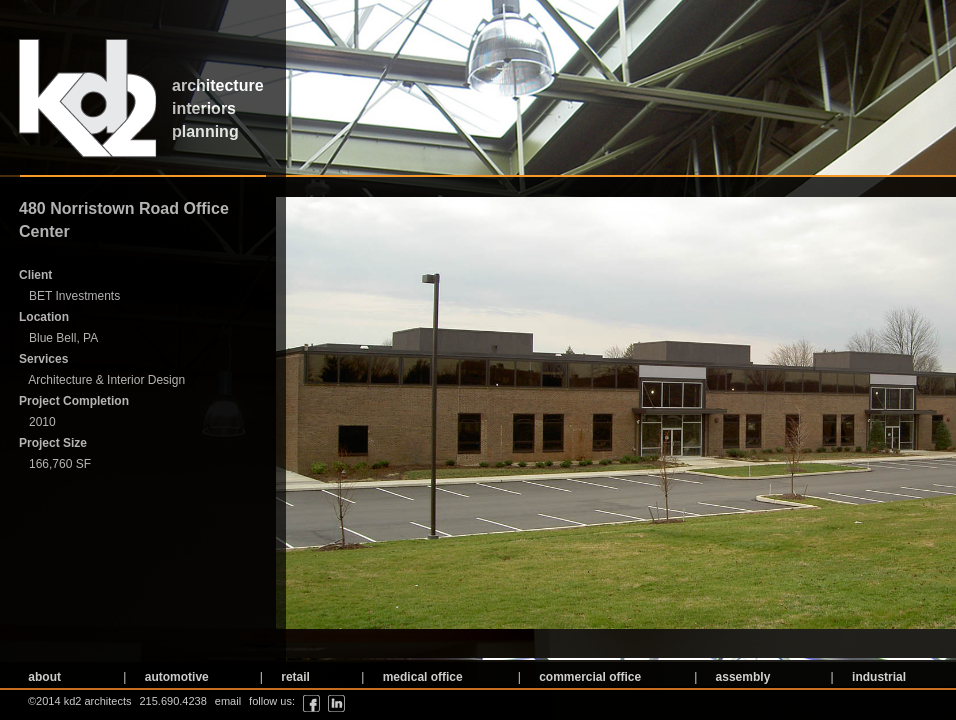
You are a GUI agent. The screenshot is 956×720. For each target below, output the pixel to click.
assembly (741, 677)
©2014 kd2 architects (80, 701)
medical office (420, 677)
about (43, 677)
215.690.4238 (173, 701)
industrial (877, 677)
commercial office (588, 677)
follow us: (272, 701)
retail (294, 677)
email (228, 701)
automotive (174, 677)
